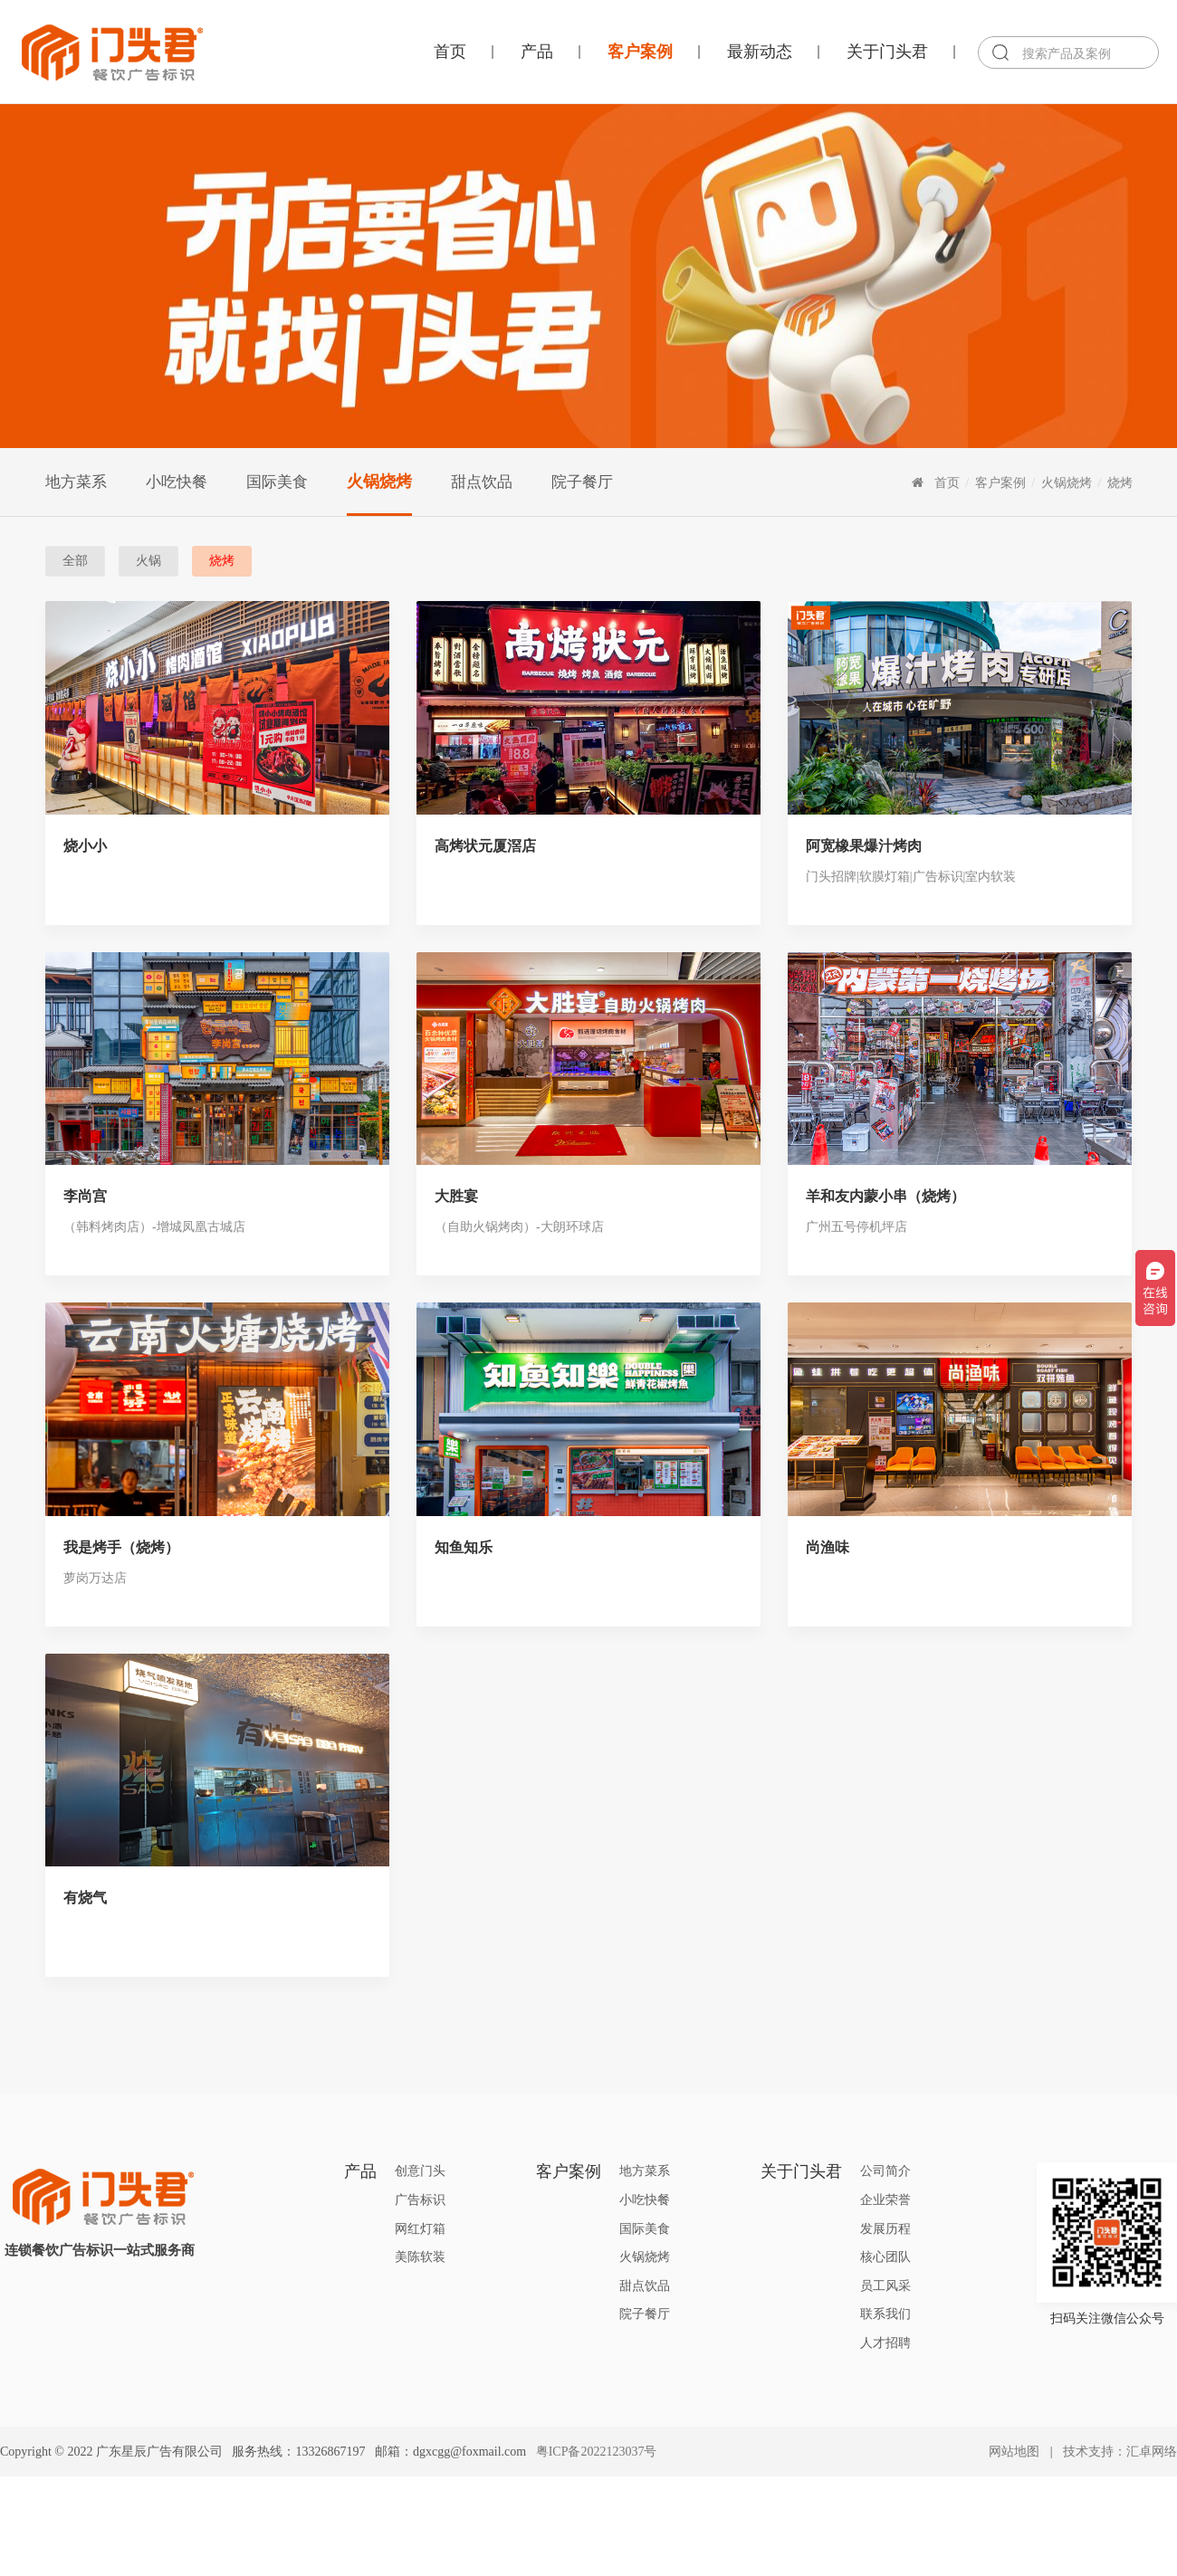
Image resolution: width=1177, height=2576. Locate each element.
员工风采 (885, 2286)
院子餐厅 (582, 482)
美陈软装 (420, 2257)
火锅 (148, 561)
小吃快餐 (176, 482)
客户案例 (640, 52)
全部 (75, 561)
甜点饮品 (481, 482)
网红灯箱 (420, 2229)
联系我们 (885, 2314)
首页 (450, 52)
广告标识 (420, 2200)
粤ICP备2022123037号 (596, 2451)
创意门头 (420, 2171)
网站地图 (1014, 2451)
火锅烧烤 (379, 481)
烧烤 (1120, 482)
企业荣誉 (885, 2200)
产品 (537, 52)
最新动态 (759, 52)
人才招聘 (885, 2343)
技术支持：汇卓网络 (1120, 2451)
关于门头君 (887, 52)
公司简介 (885, 2171)
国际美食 (277, 482)
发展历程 (885, 2229)
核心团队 (885, 2257)
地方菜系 (76, 482)
